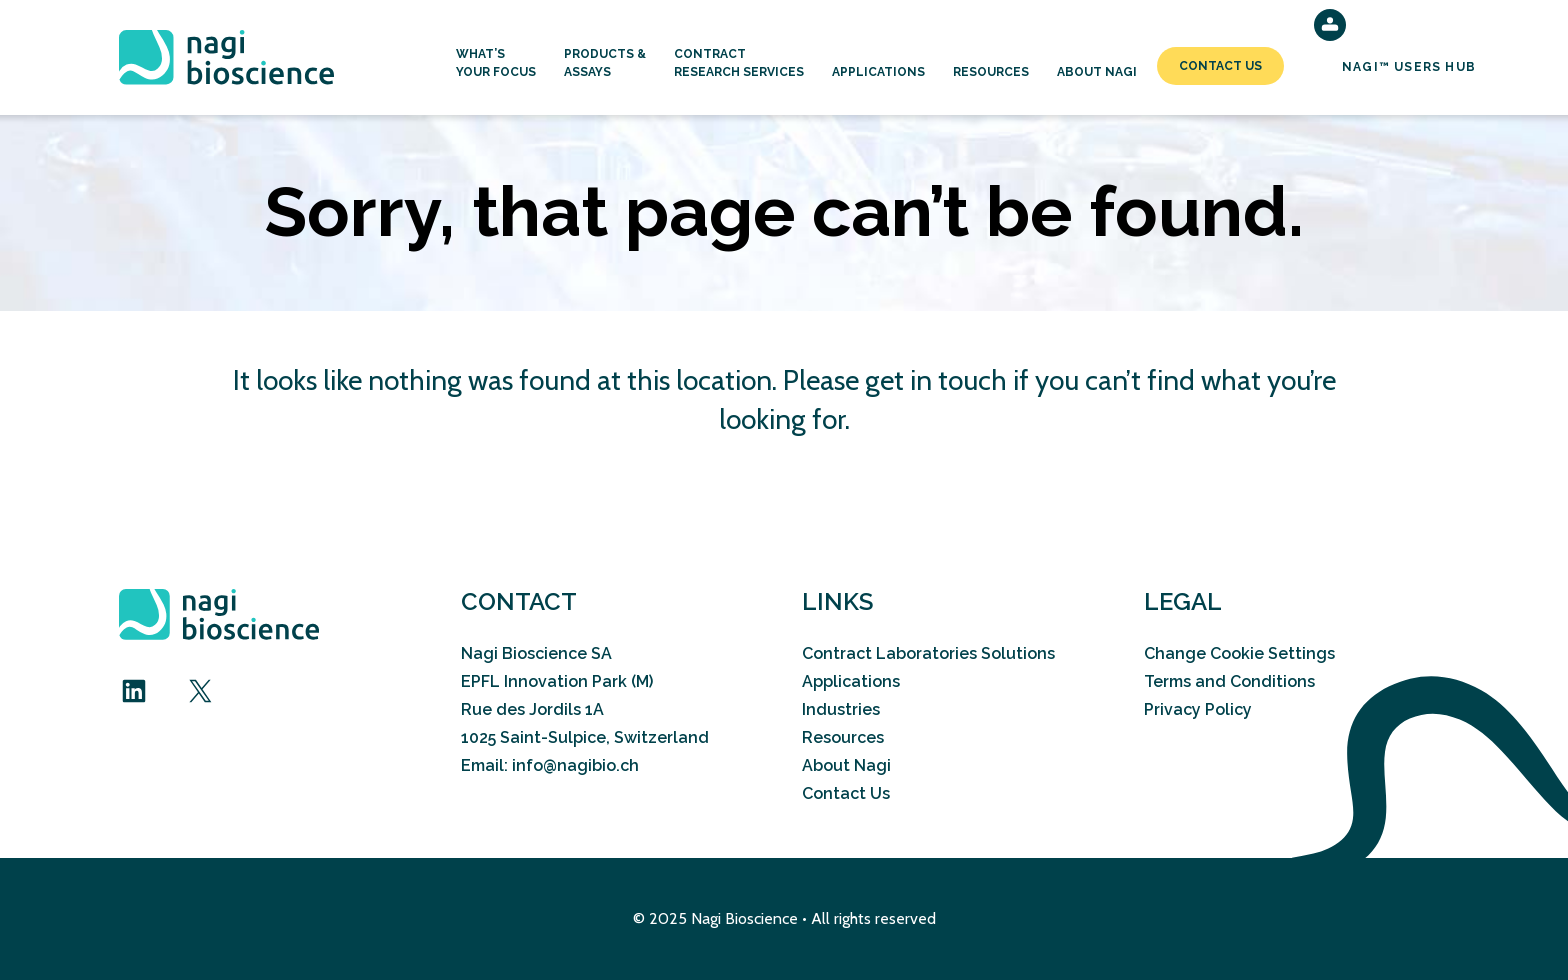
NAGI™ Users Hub (1409, 67)
